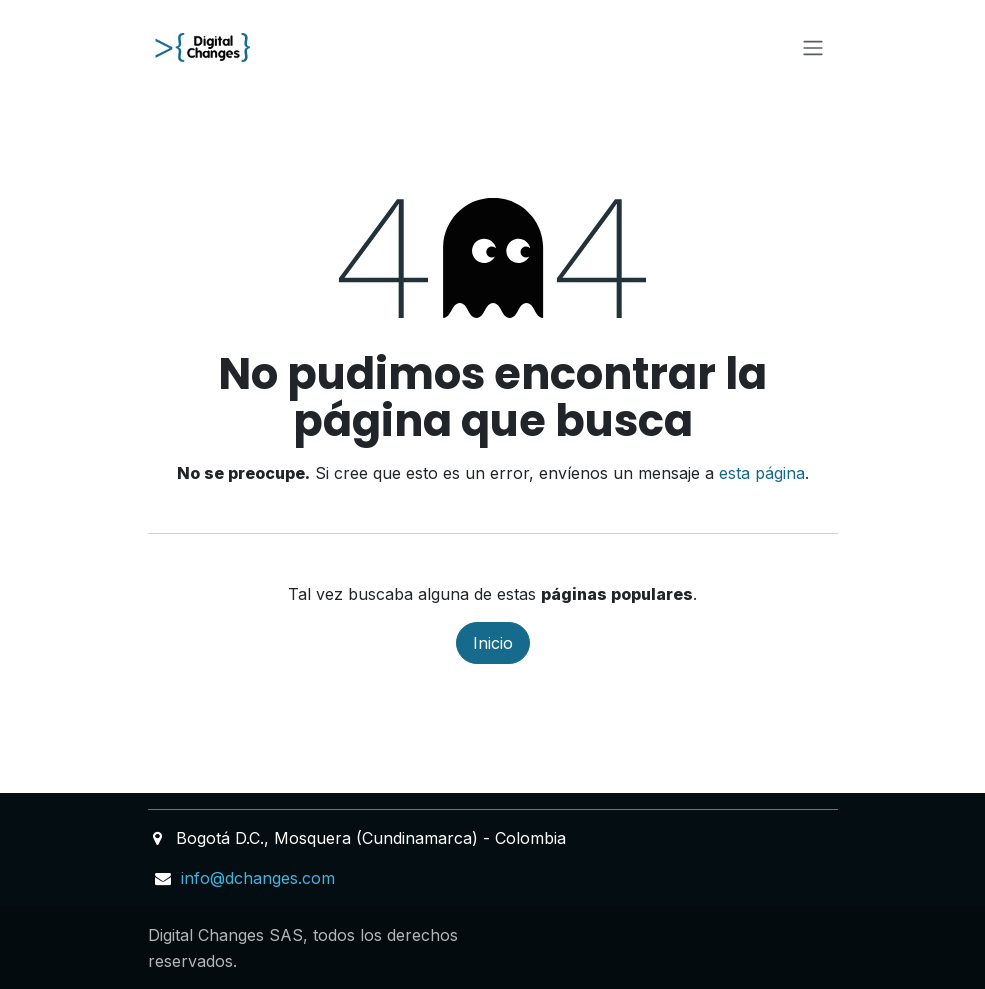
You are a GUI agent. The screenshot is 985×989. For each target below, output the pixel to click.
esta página (762, 473)
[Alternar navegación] (813, 47)
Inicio (493, 643)
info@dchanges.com (258, 878)
